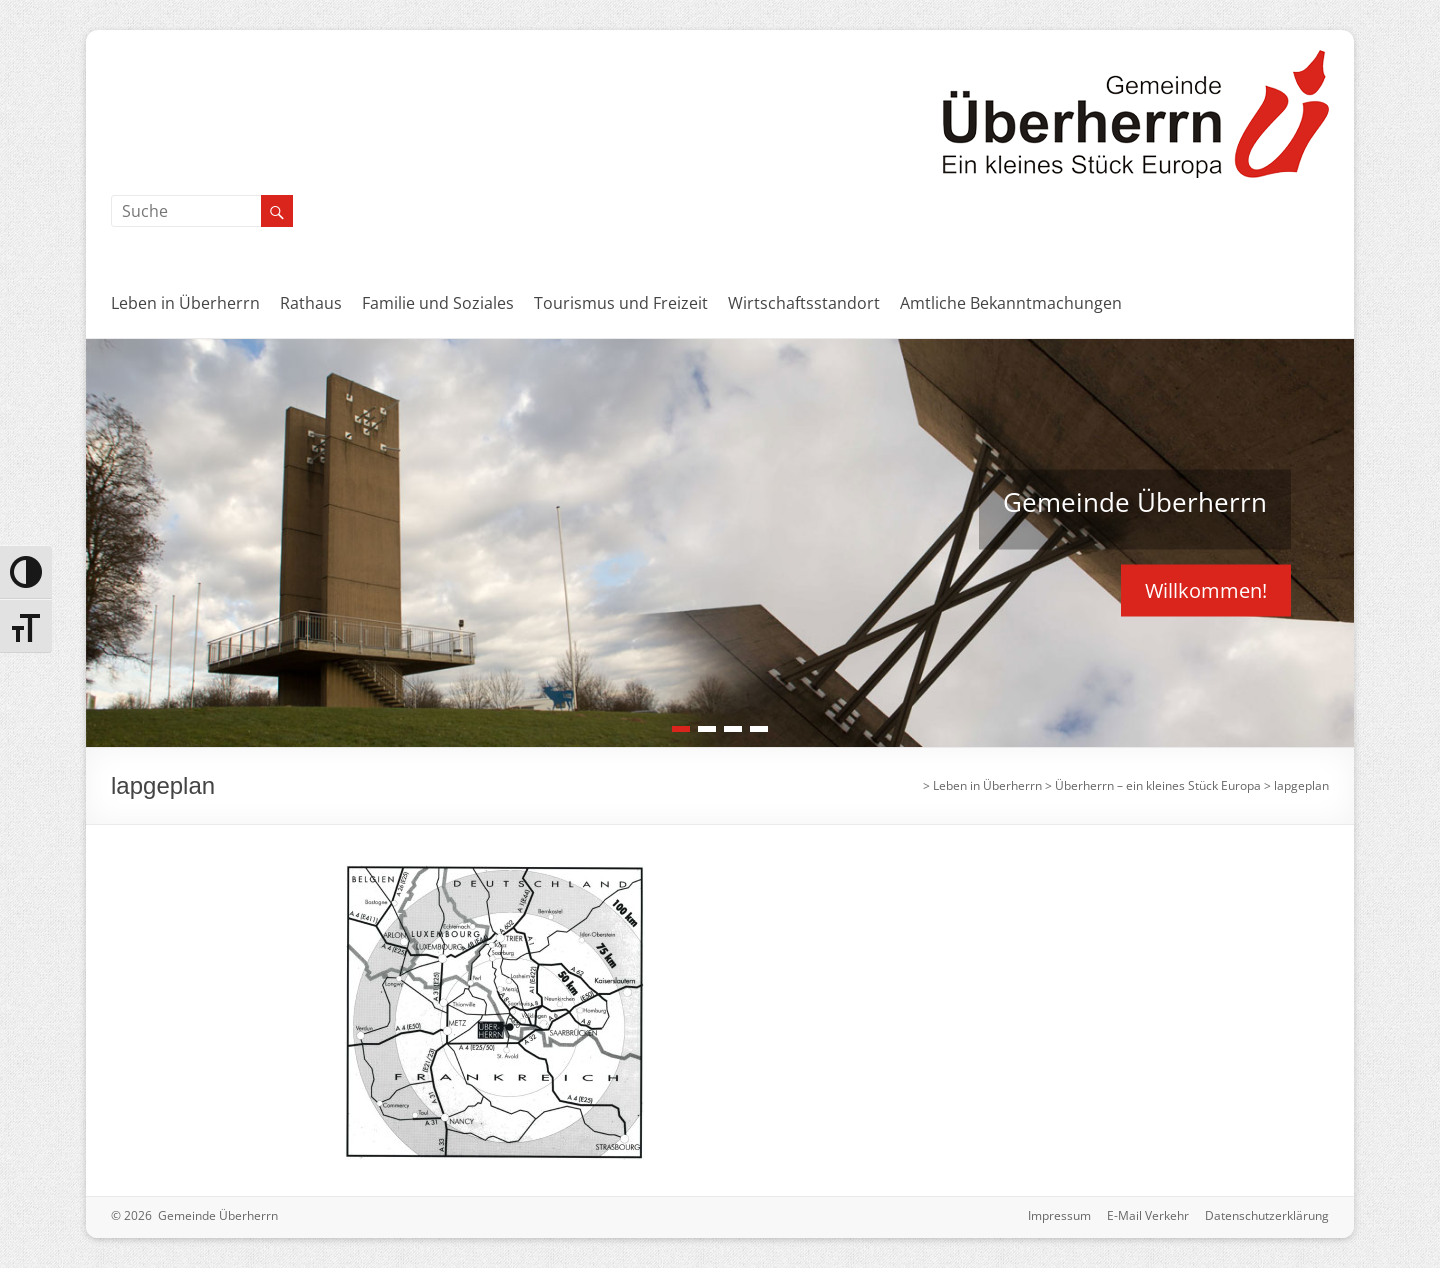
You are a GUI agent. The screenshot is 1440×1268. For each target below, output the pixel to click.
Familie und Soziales (438, 303)
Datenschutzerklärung (1267, 1215)
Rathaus (311, 303)
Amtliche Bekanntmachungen (1011, 303)
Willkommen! (1206, 589)
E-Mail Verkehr (1148, 1215)
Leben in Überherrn (185, 303)
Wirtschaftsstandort (804, 303)
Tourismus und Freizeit (621, 303)
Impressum (1059, 1215)
